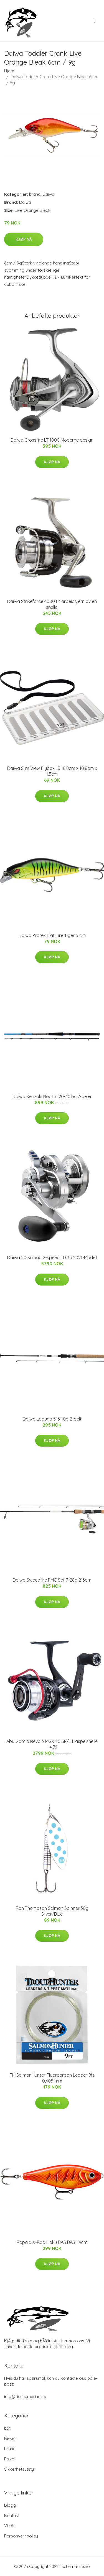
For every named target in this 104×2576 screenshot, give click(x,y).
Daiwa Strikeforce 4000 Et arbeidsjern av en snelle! (52, 604)
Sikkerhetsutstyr (19, 2469)
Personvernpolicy (21, 2536)
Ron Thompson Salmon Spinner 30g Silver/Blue (52, 1911)
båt (7, 2428)
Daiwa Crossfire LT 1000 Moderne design (52, 440)
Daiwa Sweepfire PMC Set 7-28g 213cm (52, 1580)
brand (34, 194)
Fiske (9, 2459)
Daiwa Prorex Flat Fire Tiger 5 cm (52, 935)
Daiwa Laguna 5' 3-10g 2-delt (52, 1419)
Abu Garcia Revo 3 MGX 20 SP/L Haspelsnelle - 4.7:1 (52, 1744)
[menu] (95, 21)
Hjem (9, 70)
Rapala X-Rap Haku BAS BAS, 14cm (52, 2242)
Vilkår (9, 2525)
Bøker (10, 2438)
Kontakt (11, 2515)
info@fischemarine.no (25, 2396)
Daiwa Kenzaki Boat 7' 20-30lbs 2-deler (52, 1096)
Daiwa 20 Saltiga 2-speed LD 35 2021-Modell (52, 1257)
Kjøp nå (24, 239)
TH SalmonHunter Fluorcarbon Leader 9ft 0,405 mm (52, 2078)
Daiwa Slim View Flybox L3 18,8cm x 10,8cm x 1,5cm (52, 771)
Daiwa (48, 194)
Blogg (10, 2505)
